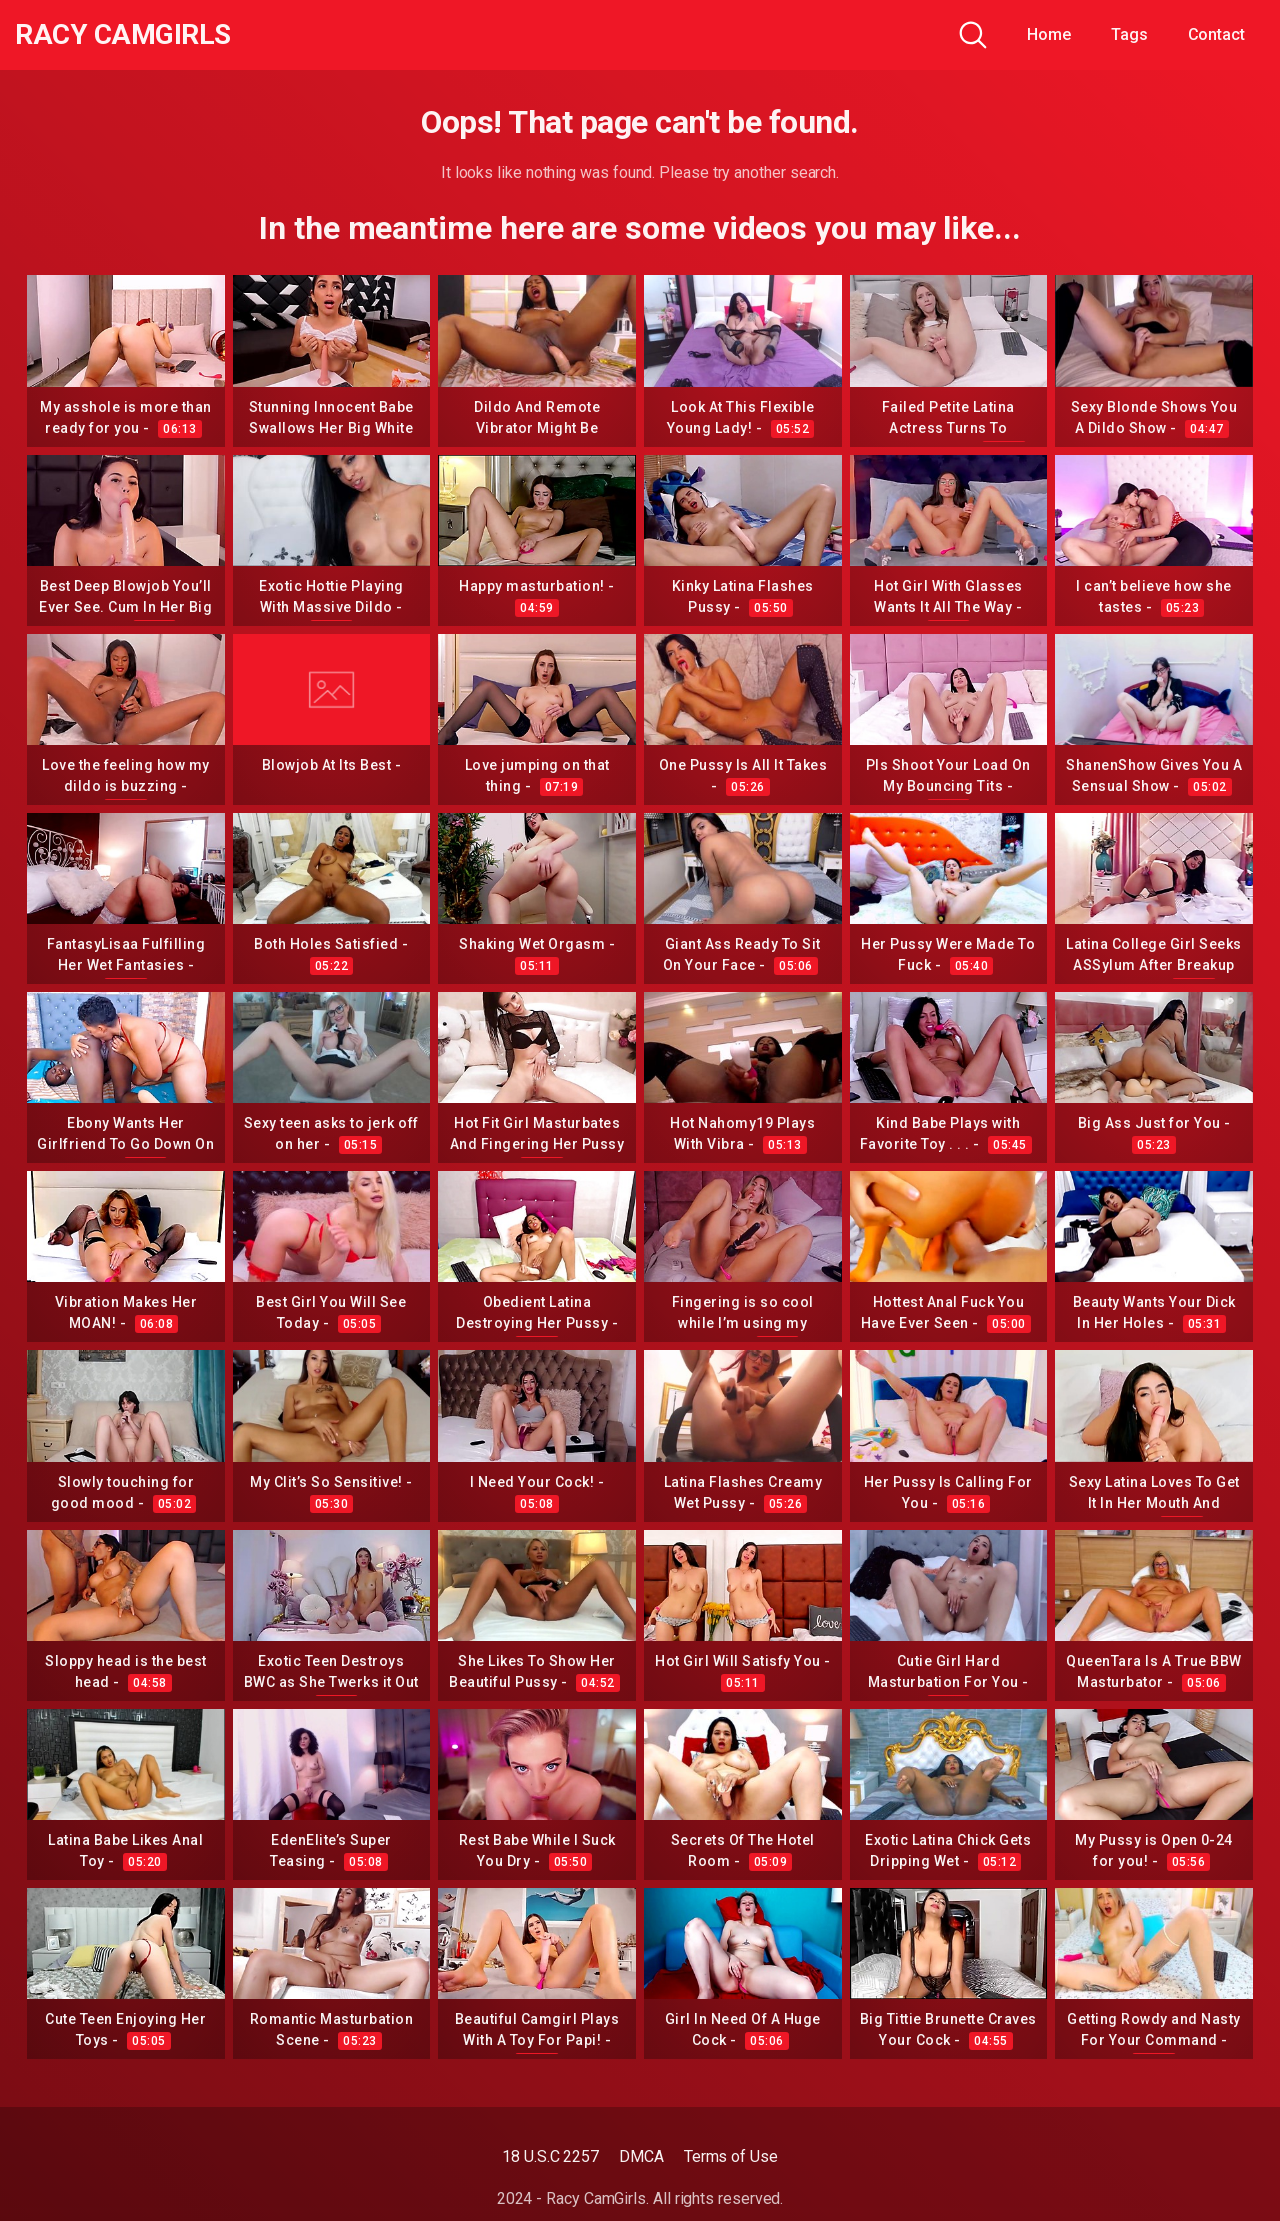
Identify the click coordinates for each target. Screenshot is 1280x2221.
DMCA (641, 2156)
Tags (1129, 34)
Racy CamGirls (123, 35)
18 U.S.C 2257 (550, 2156)
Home (1049, 34)
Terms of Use (731, 2156)
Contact (1216, 34)
